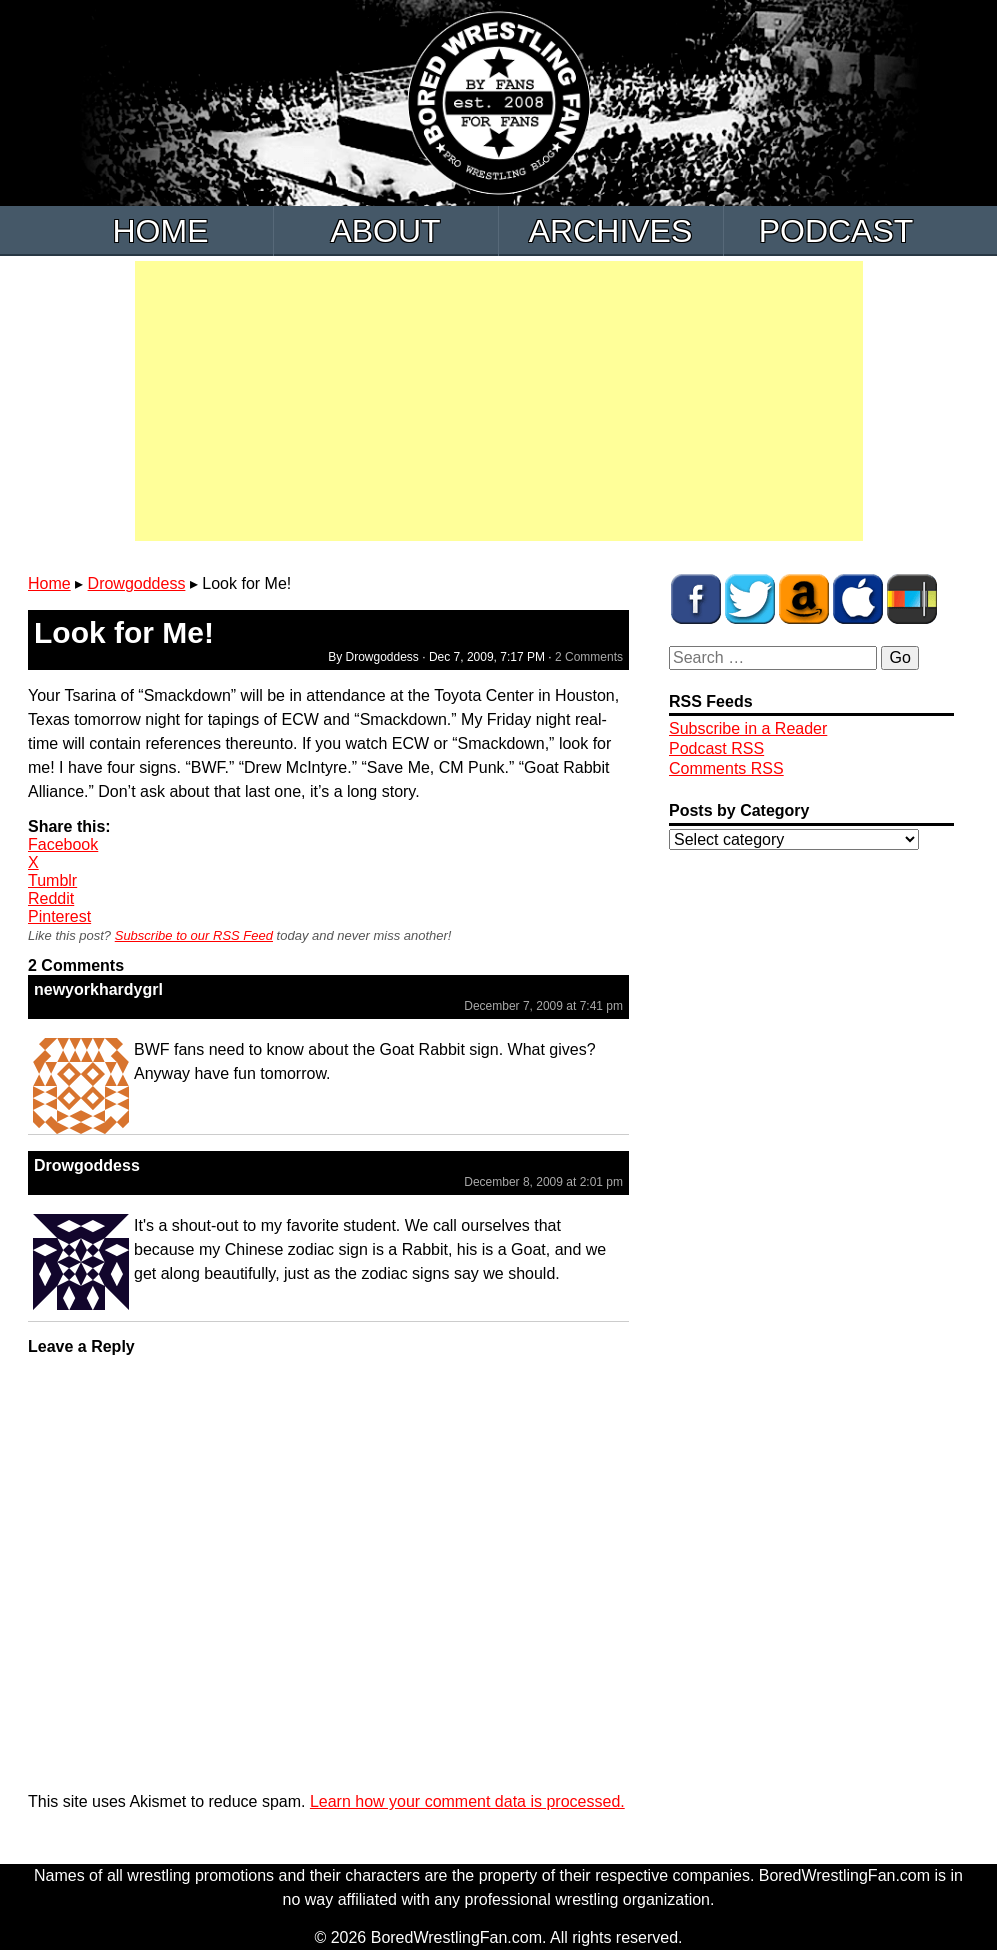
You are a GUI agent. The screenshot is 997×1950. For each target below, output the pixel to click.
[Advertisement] (499, 401)
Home (161, 231)
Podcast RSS (716, 748)
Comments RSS (726, 768)
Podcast (836, 231)
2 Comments (589, 657)
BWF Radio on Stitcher (912, 599)
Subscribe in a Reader (748, 728)
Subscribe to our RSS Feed (194, 935)
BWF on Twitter (750, 599)
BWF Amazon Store (804, 599)
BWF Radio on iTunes (858, 599)
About (385, 231)
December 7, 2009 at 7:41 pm (543, 1006)
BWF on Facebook (696, 599)
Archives (611, 231)
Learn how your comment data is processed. (467, 1801)
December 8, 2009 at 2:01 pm (543, 1182)
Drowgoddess (137, 583)
